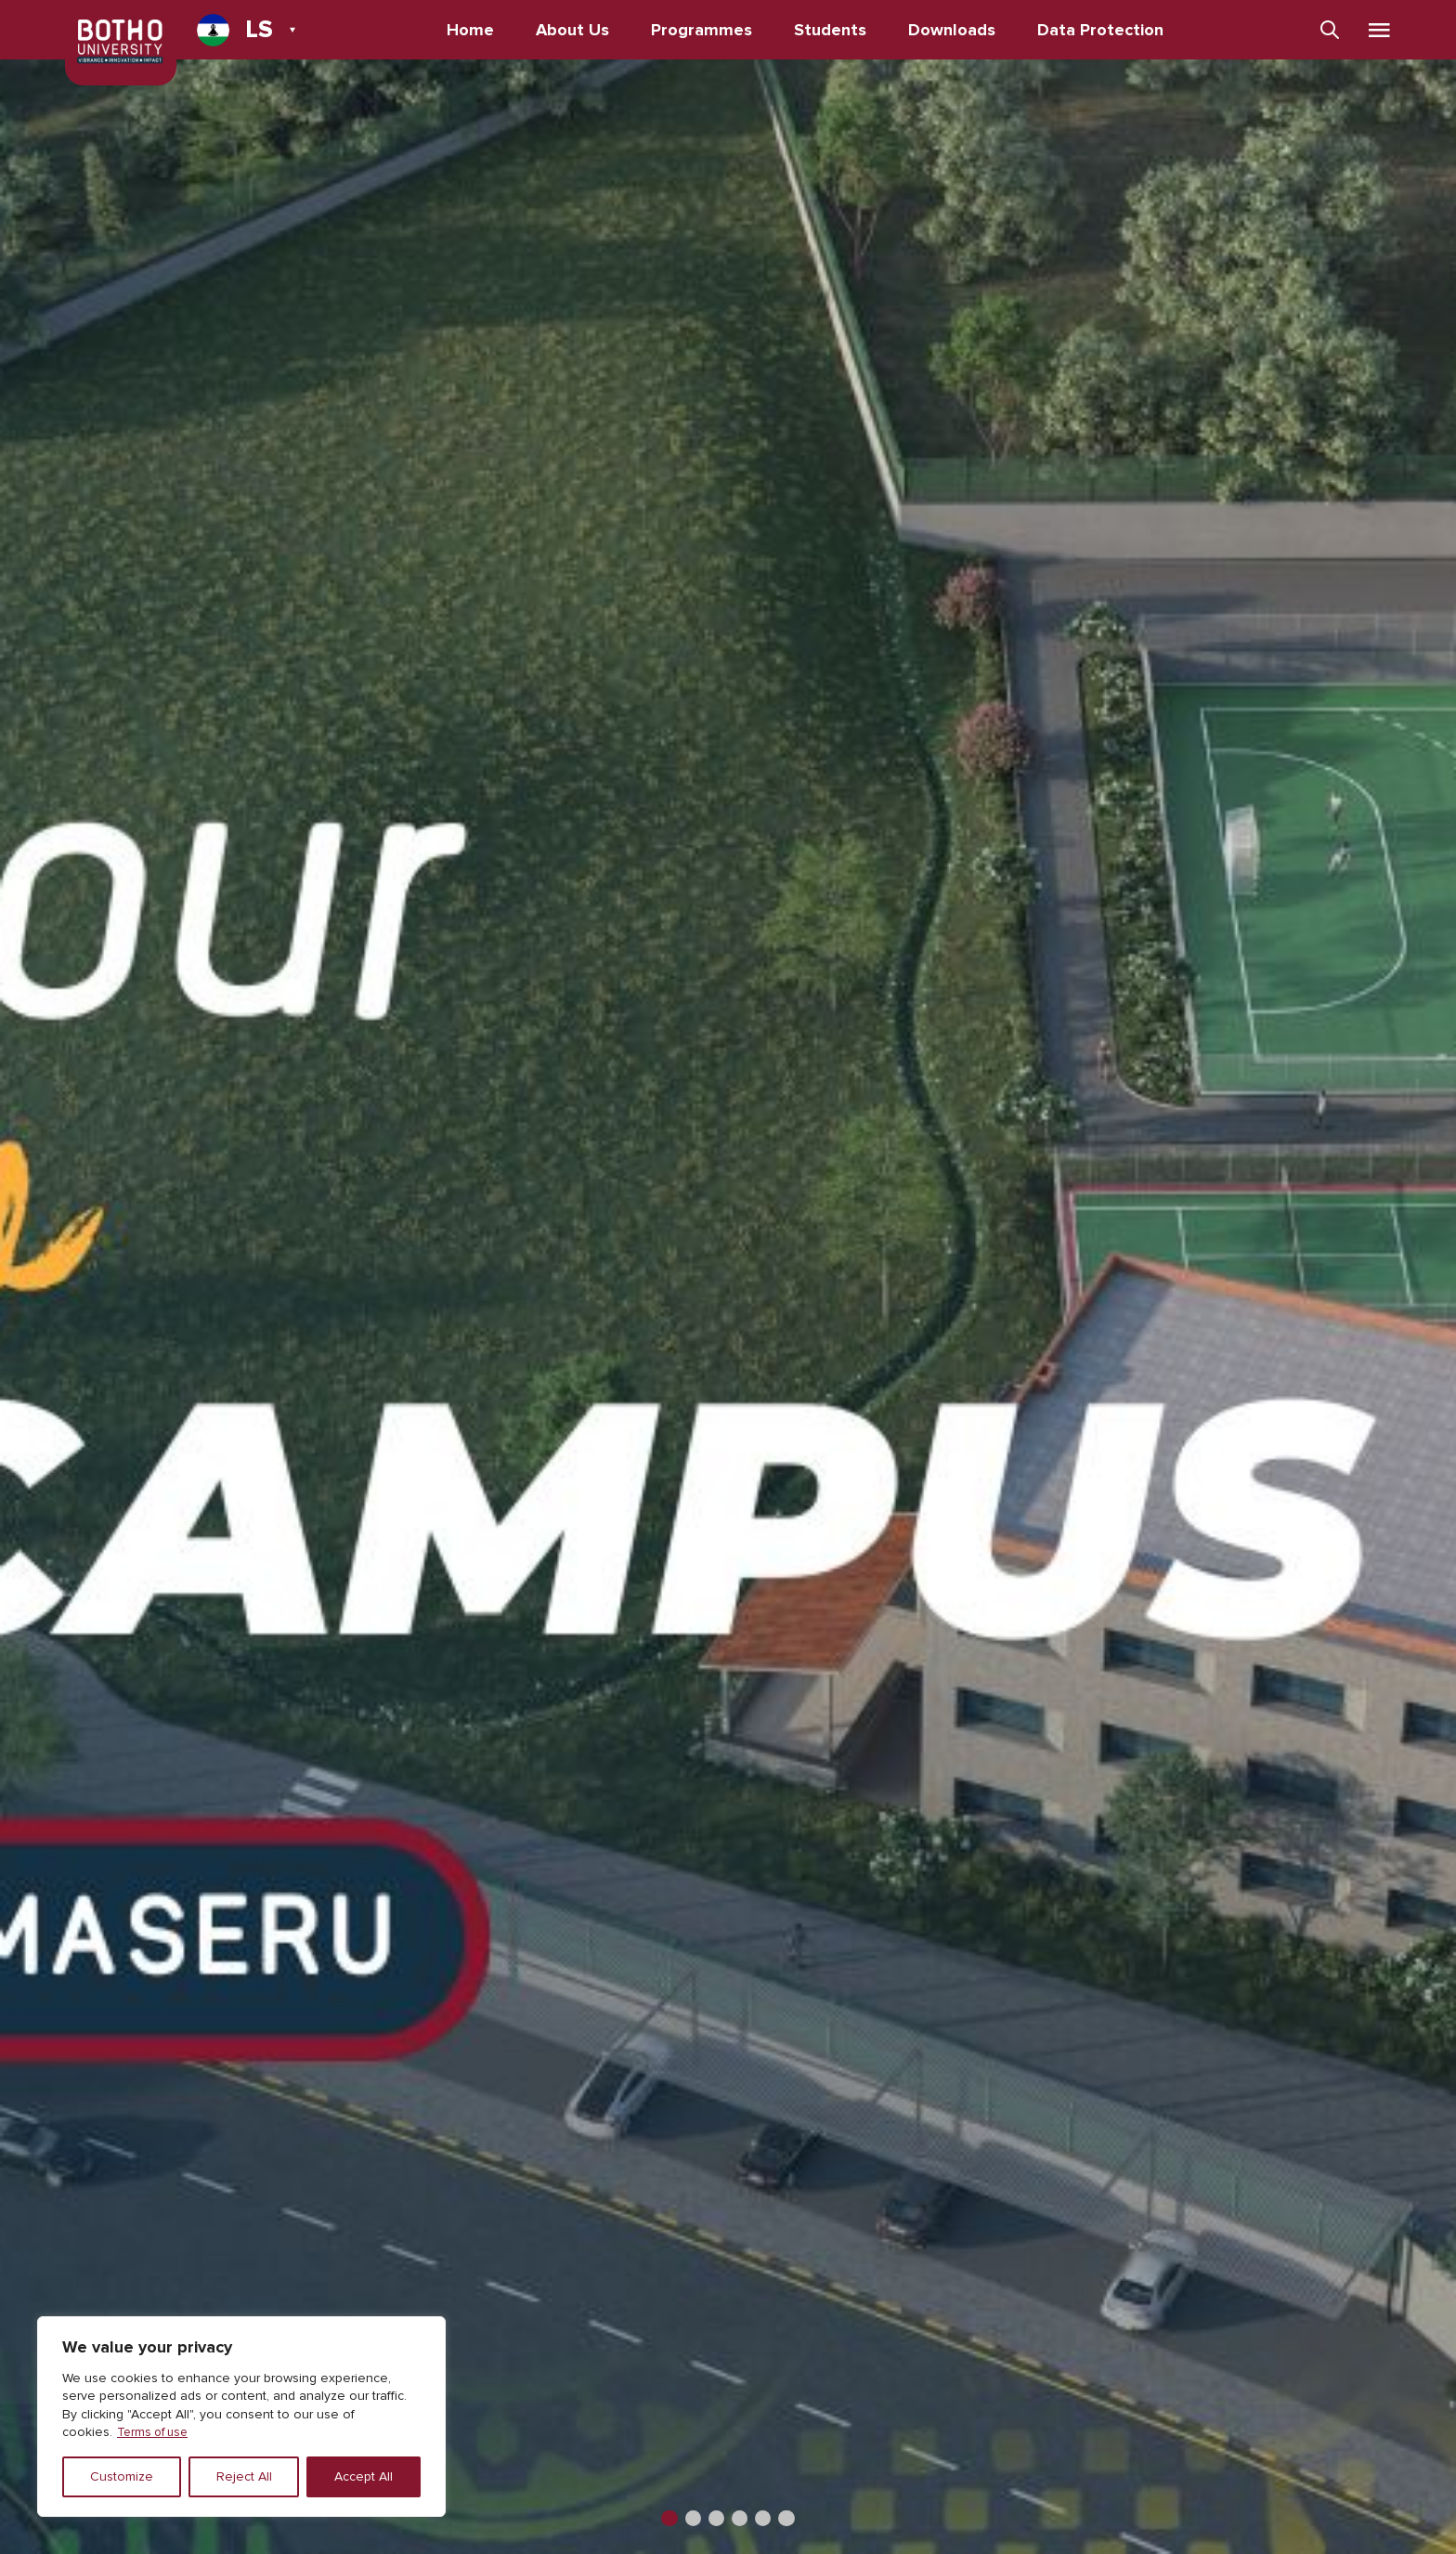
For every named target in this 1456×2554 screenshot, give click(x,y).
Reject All (244, 2476)
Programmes (704, 30)
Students (833, 30)
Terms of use (155, 2432)
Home (473, 30)
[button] (663, 2517)
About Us (575, 30)
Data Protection (1103, 30)
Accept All (363, 2476)
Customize (121, 2476)
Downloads (954, 30)
